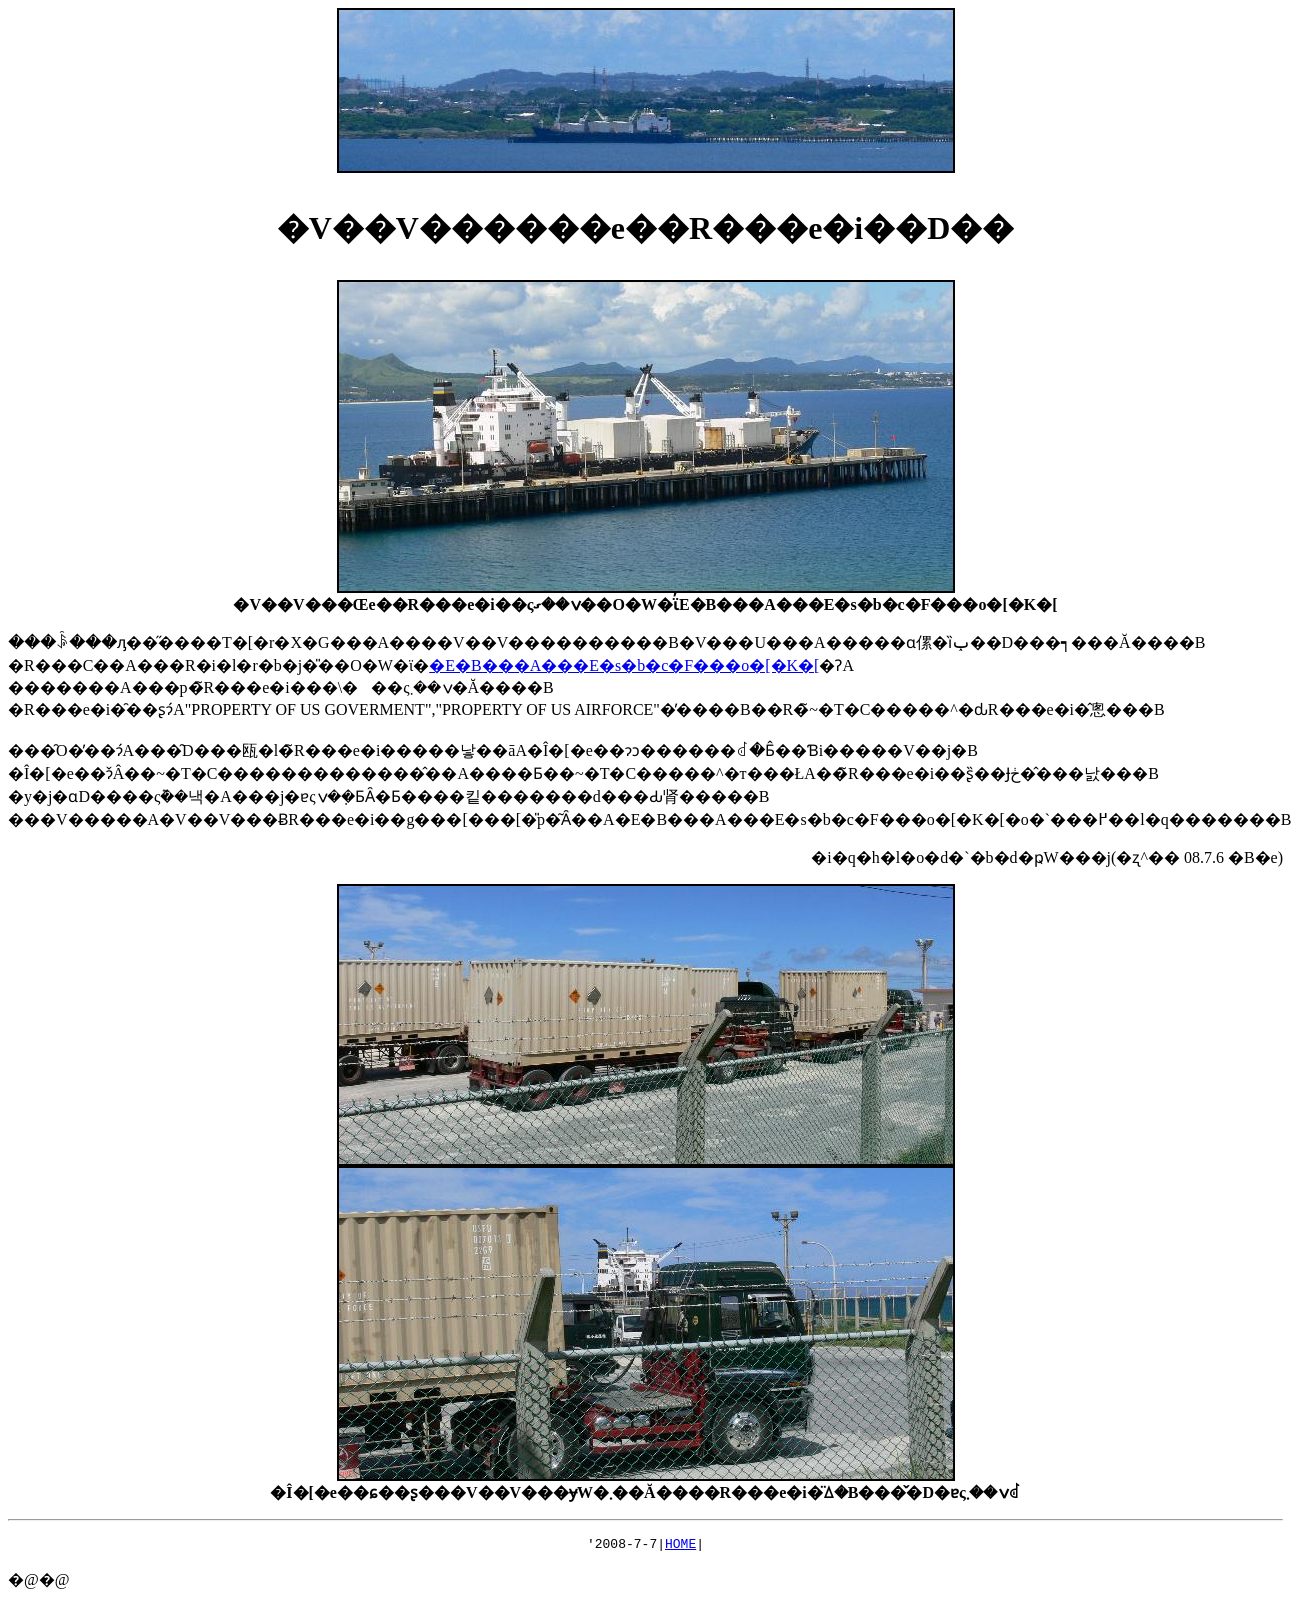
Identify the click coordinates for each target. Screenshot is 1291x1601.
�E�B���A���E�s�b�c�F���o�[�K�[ (624, 665)
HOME (680, 1546)
